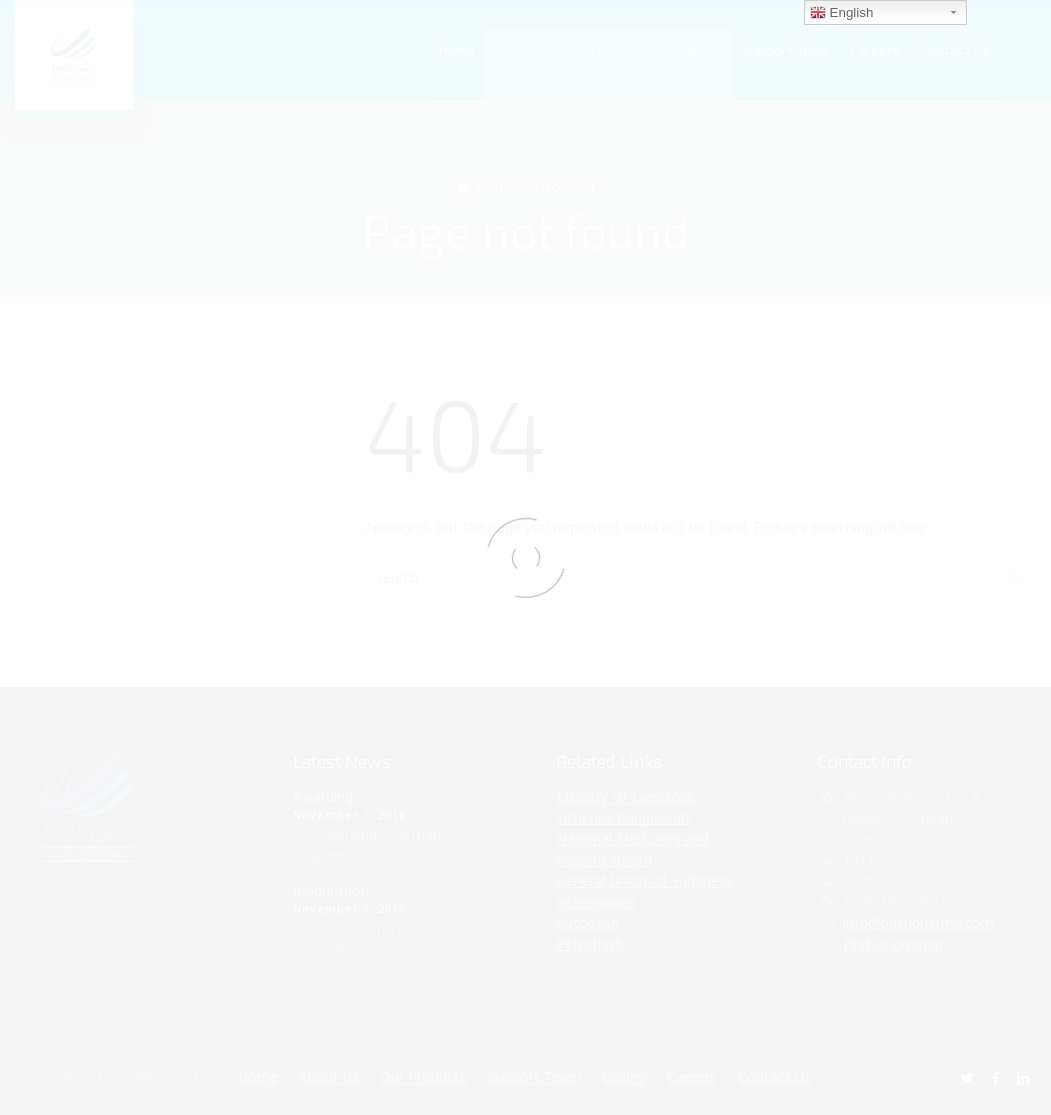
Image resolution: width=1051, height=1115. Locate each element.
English (841, 13)
